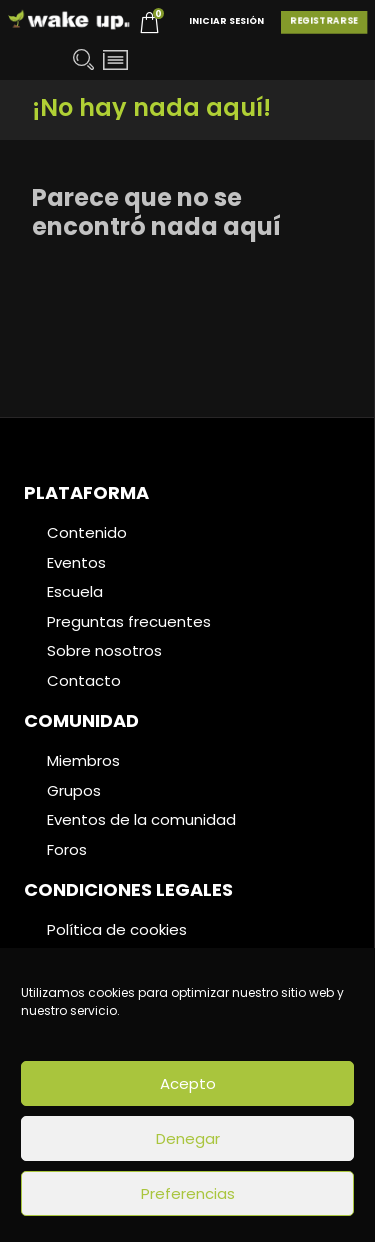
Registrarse (324, 21)
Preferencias (188, 1193)
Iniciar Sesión (226, 21)
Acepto (188, 1083)
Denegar (188, 1138)
